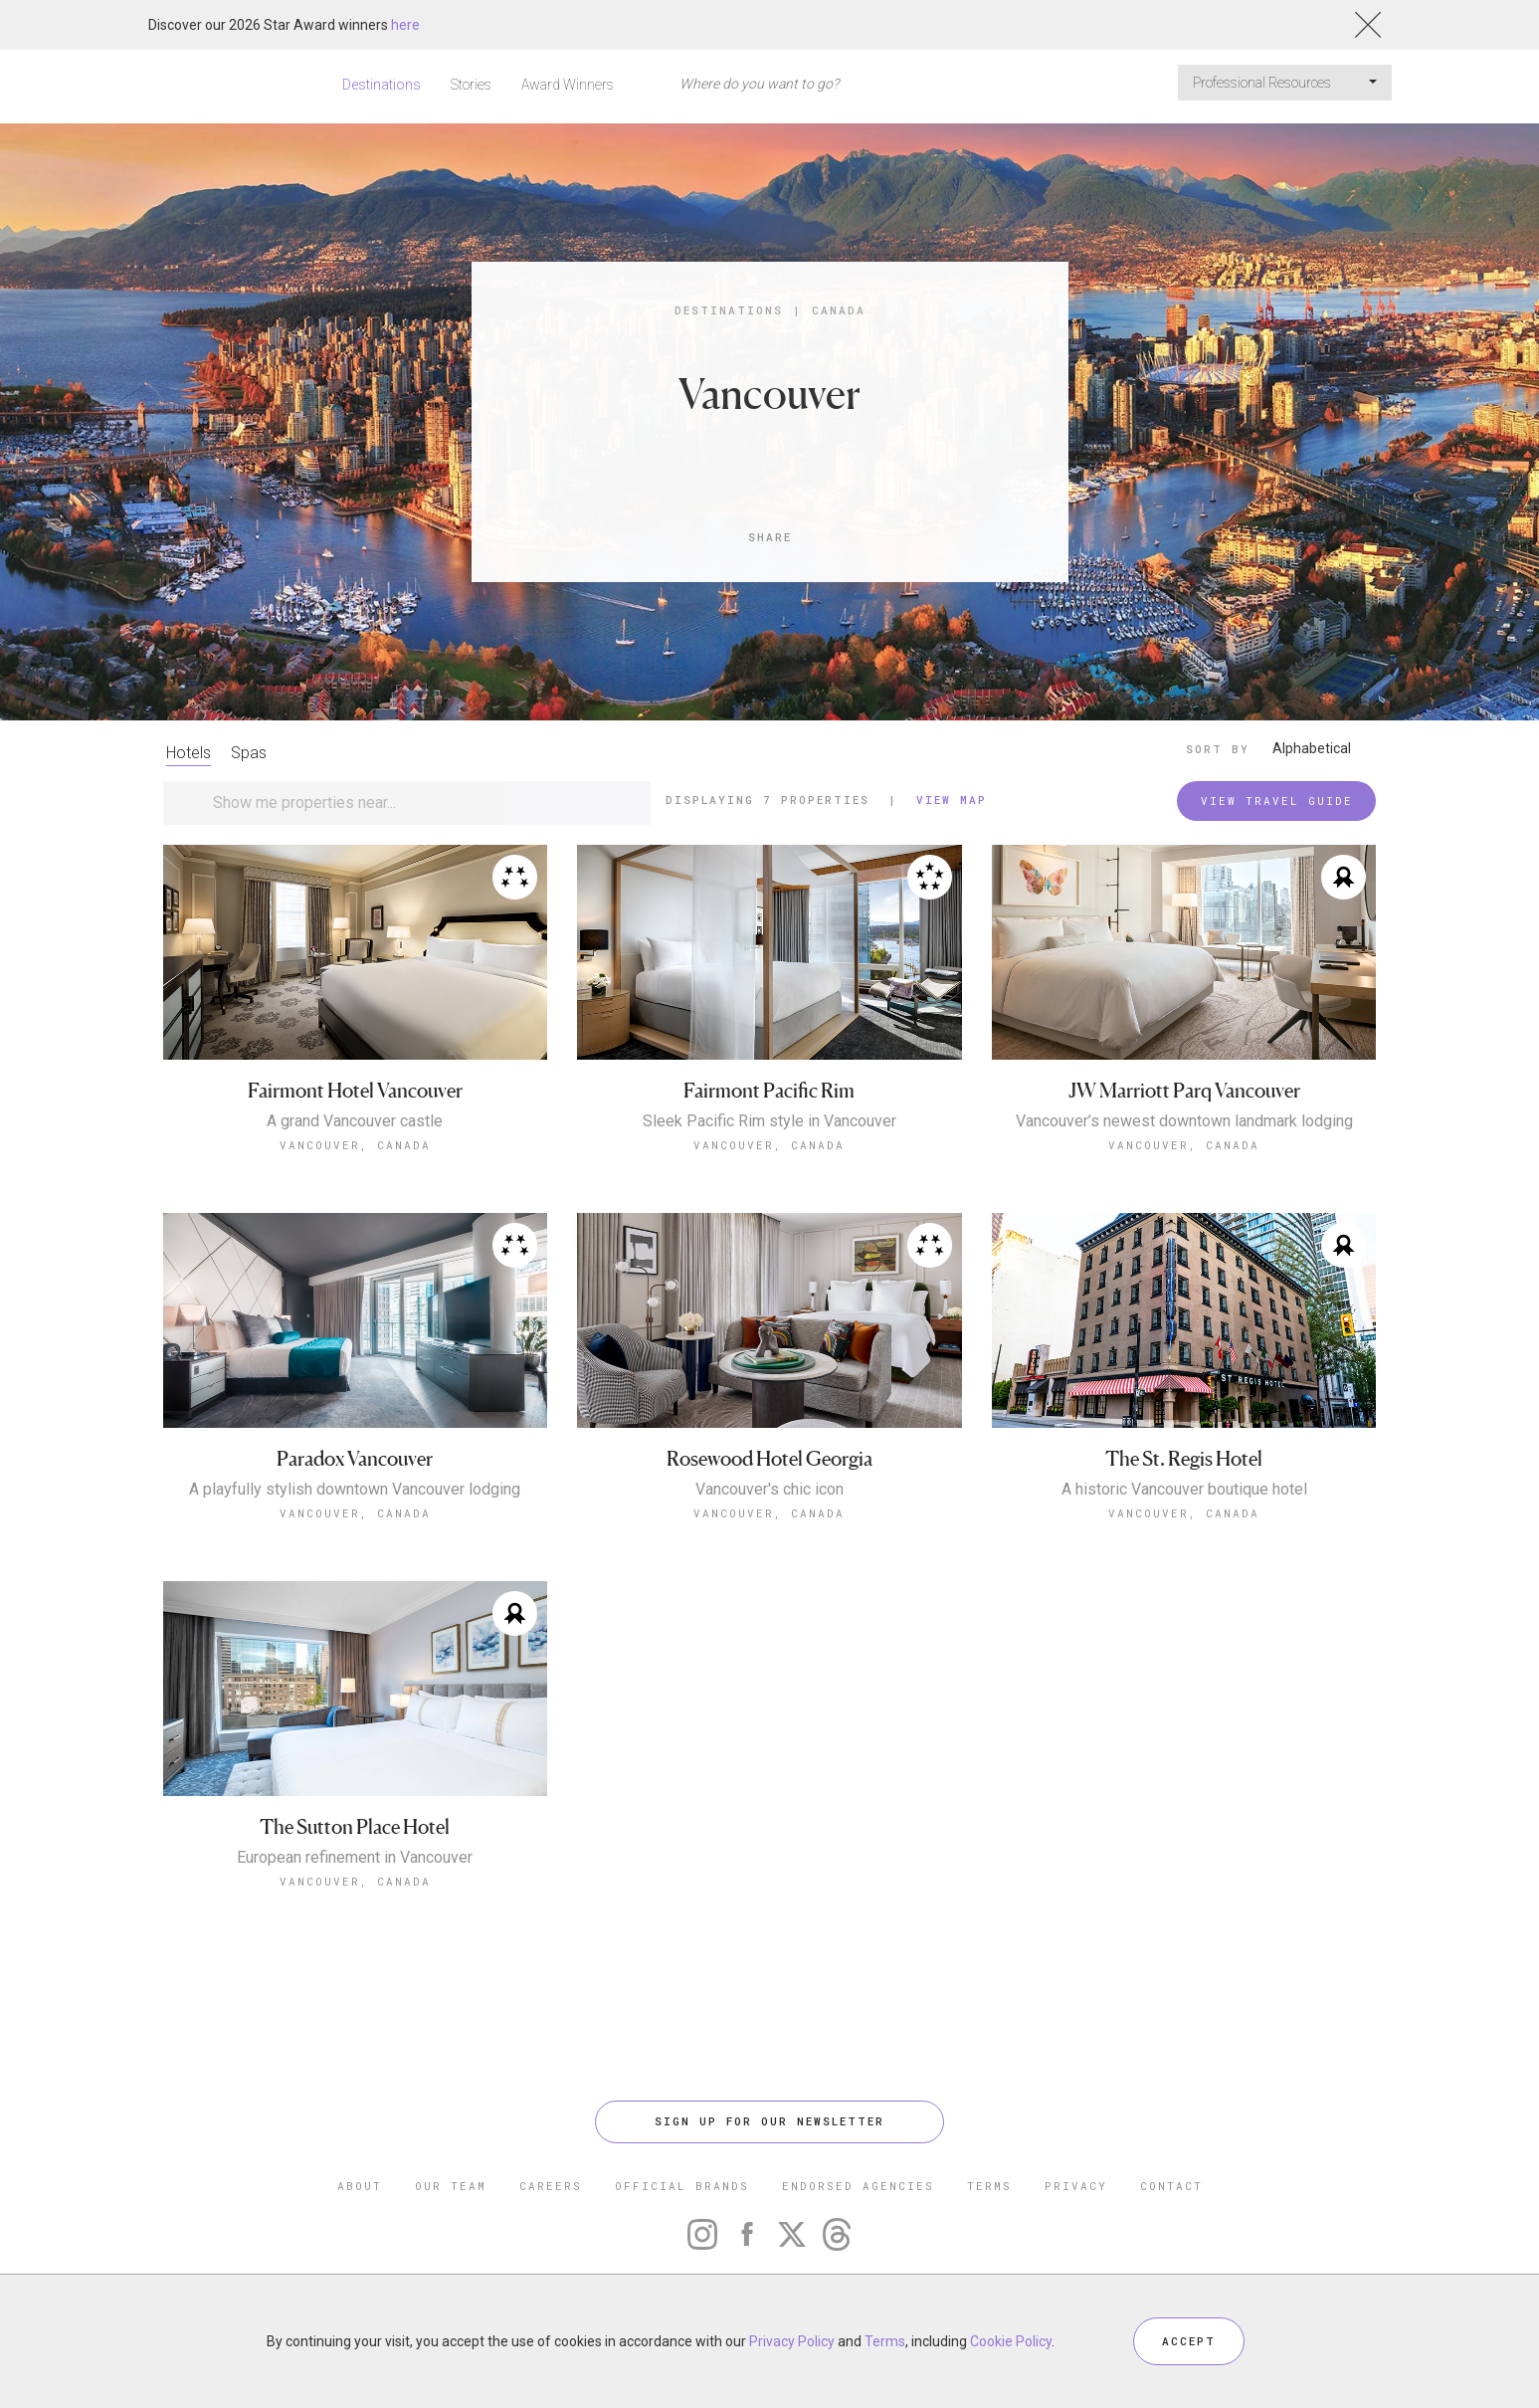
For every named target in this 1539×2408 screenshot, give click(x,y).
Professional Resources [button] (1285, 83)
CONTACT (1171, 2185)
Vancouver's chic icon (769, 1490)
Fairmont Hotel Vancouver (355, 1091)
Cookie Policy (1011, 2341)
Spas (249, 752)
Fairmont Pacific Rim (769, 1091)
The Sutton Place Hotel (355, 1827)
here (405, 25)
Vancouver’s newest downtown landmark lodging (1184, 1121)
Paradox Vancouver (355, 1459)
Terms (885, 2341)
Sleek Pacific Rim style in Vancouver (769, 1121)
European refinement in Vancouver (355, 1858)
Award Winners (567, 85)
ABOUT (359, 2185)
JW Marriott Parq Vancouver (1184, 1091)
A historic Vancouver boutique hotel (1184, 1490)
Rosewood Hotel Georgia (769, 1459)
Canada (839, 309)
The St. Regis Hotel (1183, 1459)
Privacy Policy (792, 2341)
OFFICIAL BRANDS (682, 2185)
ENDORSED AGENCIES (858, 2185)
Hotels (188, 752)
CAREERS (550, 2185)
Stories (471, 85)
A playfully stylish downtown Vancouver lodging (354, 1490)
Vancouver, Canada (355, 1144)
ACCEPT (1189, 2340)
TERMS (989, 2185)
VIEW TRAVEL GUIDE (1277, 800)
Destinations (381, 85)
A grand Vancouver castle (355, 1121)
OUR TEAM (450, 2185)
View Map (951, 799)
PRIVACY (1076, 2185)
